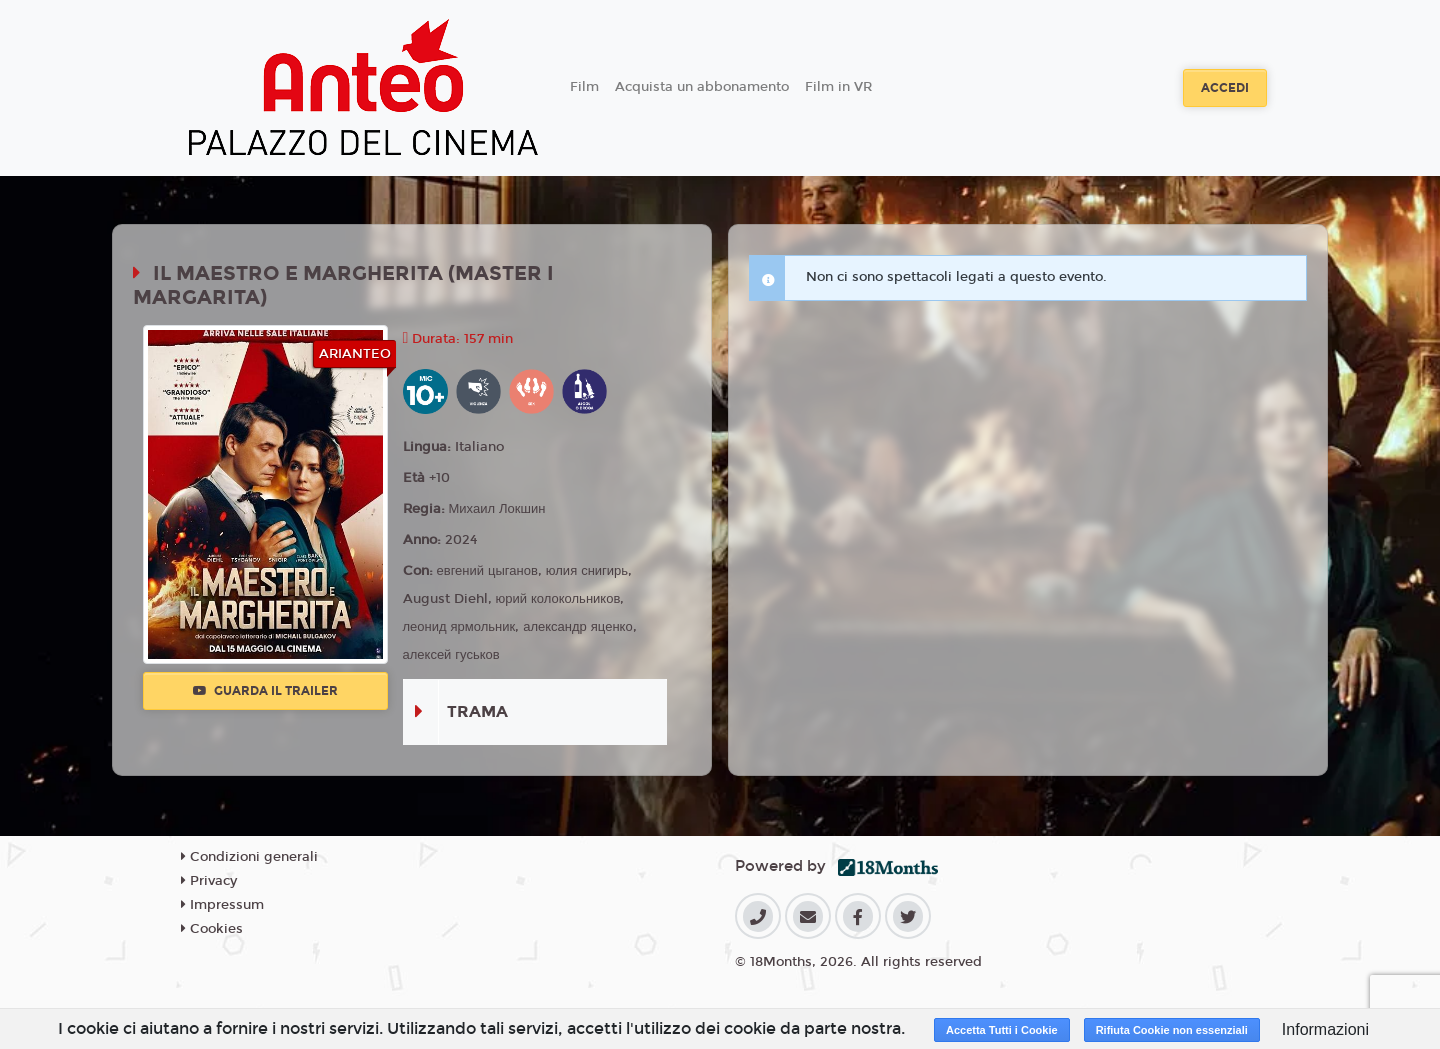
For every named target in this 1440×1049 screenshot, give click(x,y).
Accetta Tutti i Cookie (1002, 1030)
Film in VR (838, 87)
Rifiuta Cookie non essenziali (1172, 1030)
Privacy (209, 881)
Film (584, 87)
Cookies (212, 929)
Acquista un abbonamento (702, 87)
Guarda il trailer (265, 691)
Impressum (222, 905)
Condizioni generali (249, 857)
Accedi (1225, 88)
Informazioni (1325, 1029)
